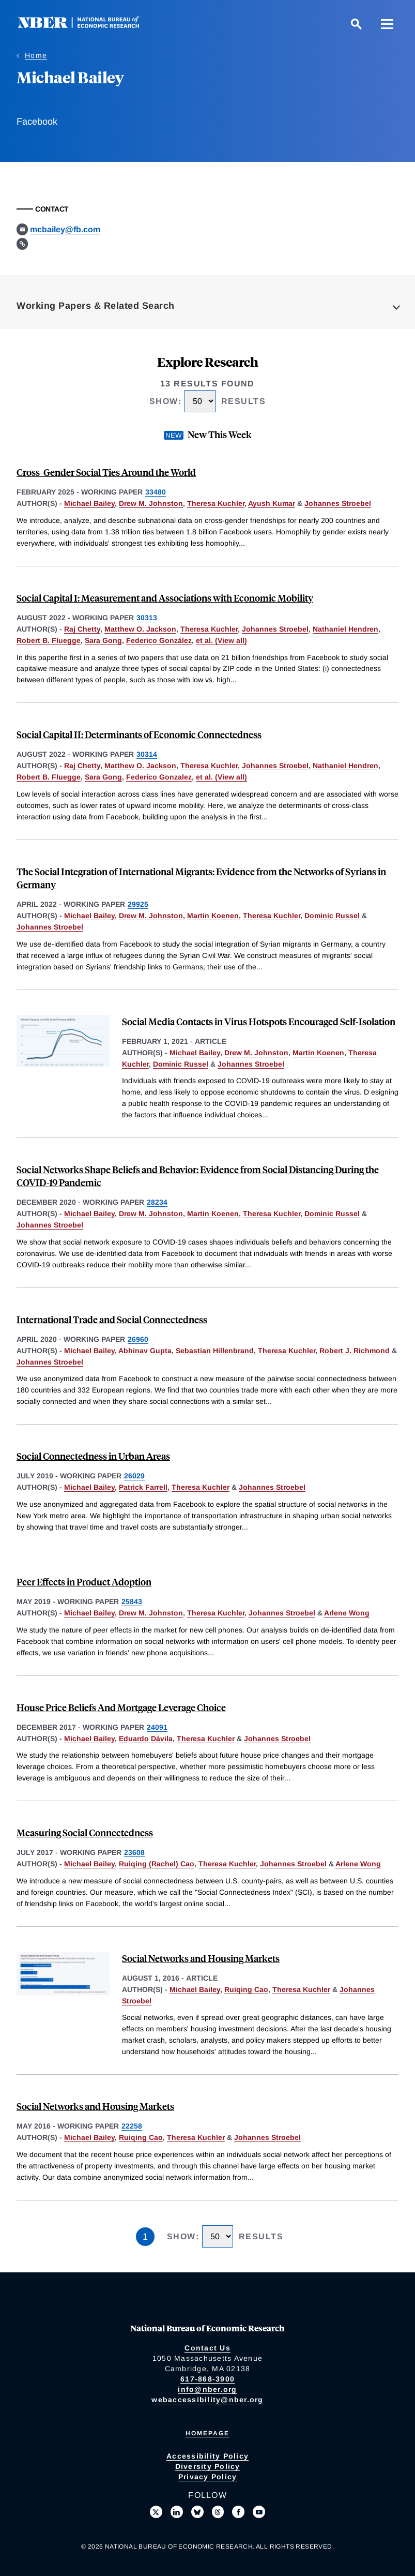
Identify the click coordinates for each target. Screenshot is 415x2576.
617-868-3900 (207, 2379)
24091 (157, 1727)
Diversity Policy (207, 2466)
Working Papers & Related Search (96, 306)
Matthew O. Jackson (140, 629)
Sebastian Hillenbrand (215, 1350)
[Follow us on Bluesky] (197, 2512)
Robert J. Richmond (354, 1350)
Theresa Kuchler (215, 503)
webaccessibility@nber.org (207, 2399)
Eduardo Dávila (146, 1738)
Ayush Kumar (271, 503)
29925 (138, 904)
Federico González (159, 640)
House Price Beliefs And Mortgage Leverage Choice (121, 1707)
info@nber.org (207, 2389)
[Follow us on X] (156, 2512)
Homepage (207, 2433)
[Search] (356, 23)
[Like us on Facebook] (238, 2512)
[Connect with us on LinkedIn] (177, 2512)
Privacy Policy (207, 2477)
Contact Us (207, 2348)
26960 (138, 1339)
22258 (131, 2126)
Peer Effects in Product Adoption (84, 1581)
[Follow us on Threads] (218, 2512)
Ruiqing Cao (246, 1989)
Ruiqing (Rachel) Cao (156, 1864)
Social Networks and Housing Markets (201, 1958)
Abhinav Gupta (145, 1350)
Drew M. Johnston (151, 503)
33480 (155, 492)
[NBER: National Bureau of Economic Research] (87, 25)
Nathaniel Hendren (345, 629)
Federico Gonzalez (159, 777)
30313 (146, 617)
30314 (146, 754)
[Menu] (387, 23)
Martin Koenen (213, 915)
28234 (157, 1202)
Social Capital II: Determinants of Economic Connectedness (139, 734)
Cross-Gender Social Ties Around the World (106, 472)
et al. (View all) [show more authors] (221, 640)
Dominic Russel (332, 915)
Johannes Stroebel (337, 503)
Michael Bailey (89, 503)
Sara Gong (103, 640)
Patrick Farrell (143, 1487)
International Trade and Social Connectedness (112, 1319)
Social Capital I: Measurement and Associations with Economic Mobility (165, 597)
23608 (134, 1852)
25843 (131, 1601)
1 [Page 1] (145, 2236)
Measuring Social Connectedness (85, 1832)
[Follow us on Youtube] (259, 2512)
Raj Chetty (82, 629)
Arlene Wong (347, 1613)
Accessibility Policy (207, 2456)
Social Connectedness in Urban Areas (93, 1455)
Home (36, 55)
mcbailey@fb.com (65, 229)
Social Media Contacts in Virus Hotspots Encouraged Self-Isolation (258, 1021)
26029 (134, 1476)
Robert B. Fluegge (49, 640)
